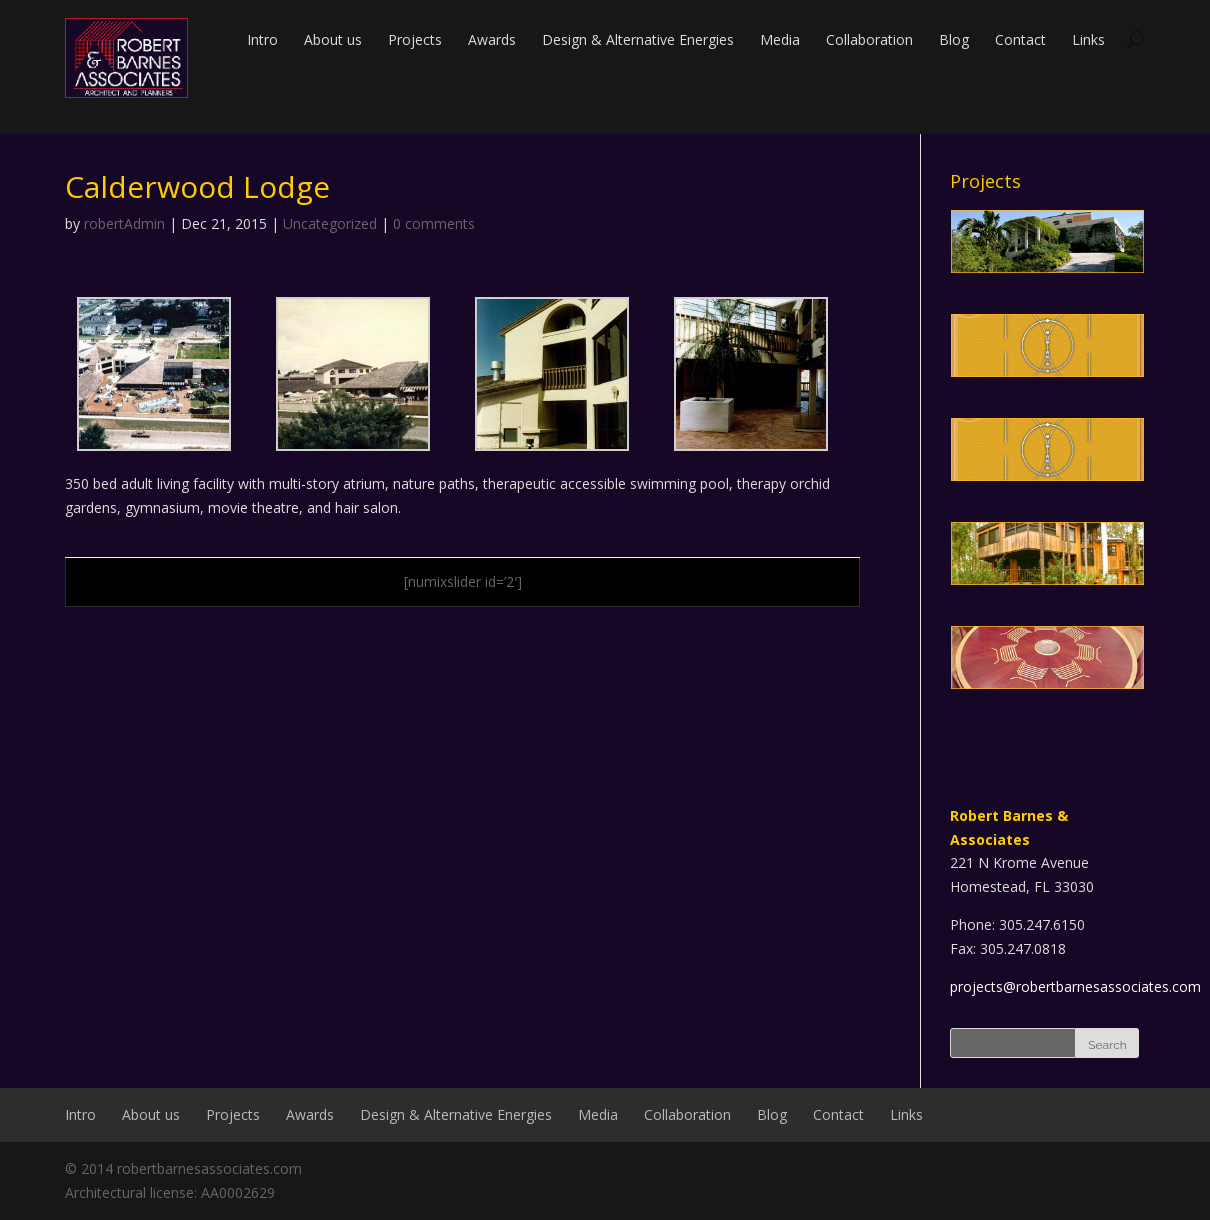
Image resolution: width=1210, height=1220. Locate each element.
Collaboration (869, 39)
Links (1088, 39)
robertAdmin (124, 223)
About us (333, 39)
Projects (415, 39)
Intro (262, 39)
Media (780, 39)
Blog (954, 39)
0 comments (434, 223)
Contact (1020, 39)
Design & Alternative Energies (638, 39)
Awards (492, 39)
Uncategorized (330, 223)
